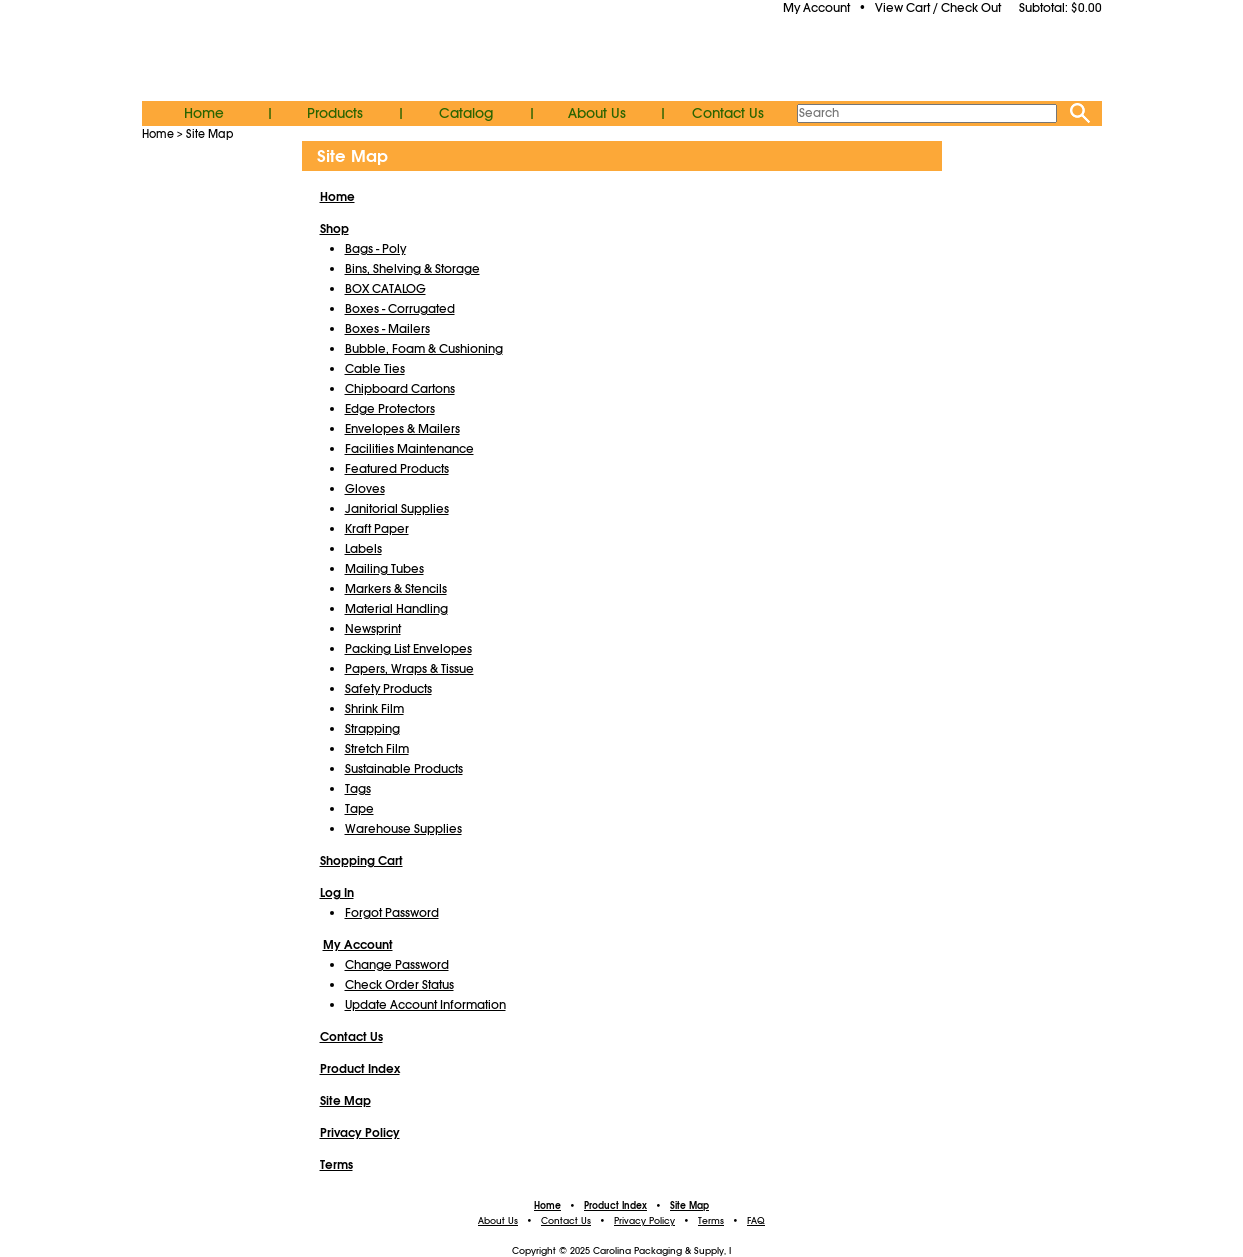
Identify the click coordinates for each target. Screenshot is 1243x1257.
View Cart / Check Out (938, 8)
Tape (359, 809)
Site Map (209, 134)
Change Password (397, 965)
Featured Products (397, 469)
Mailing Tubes (384, 569)
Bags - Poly (375, 249)
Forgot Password (392, 913)
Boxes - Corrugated (400, 309)
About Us (597, 113)
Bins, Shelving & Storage (412, 269)
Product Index (615, 1206)
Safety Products (388, 689)
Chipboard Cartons (400, 389)
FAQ (756, 1221)
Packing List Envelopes (408, 649)
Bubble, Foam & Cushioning (424, 349)
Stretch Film (377, 749)
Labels (363, 549)
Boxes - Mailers (387, 329)
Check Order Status (399, 985)
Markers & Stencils (396, 589)
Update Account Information (425, 1005)
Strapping (372, 729)
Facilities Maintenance (409, 449)
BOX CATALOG (385, 289)
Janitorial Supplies (397, 509)
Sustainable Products (404, 769)
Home (204, 113)
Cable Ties (375, 369)
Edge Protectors (390, 409)
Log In (337, 893)
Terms (711, 1221)
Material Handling (396, 609)
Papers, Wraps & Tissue (409, 669)
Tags (358, 789)
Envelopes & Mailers (402, 429)
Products (335, 113)
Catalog (466, 113)
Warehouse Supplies (403, 829)
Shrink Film (374, 709)
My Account (816, 8)
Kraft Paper (377, 529)
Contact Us (728, 113)
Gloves (365, 489)
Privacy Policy (644, 1221)
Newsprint (373, 629)
